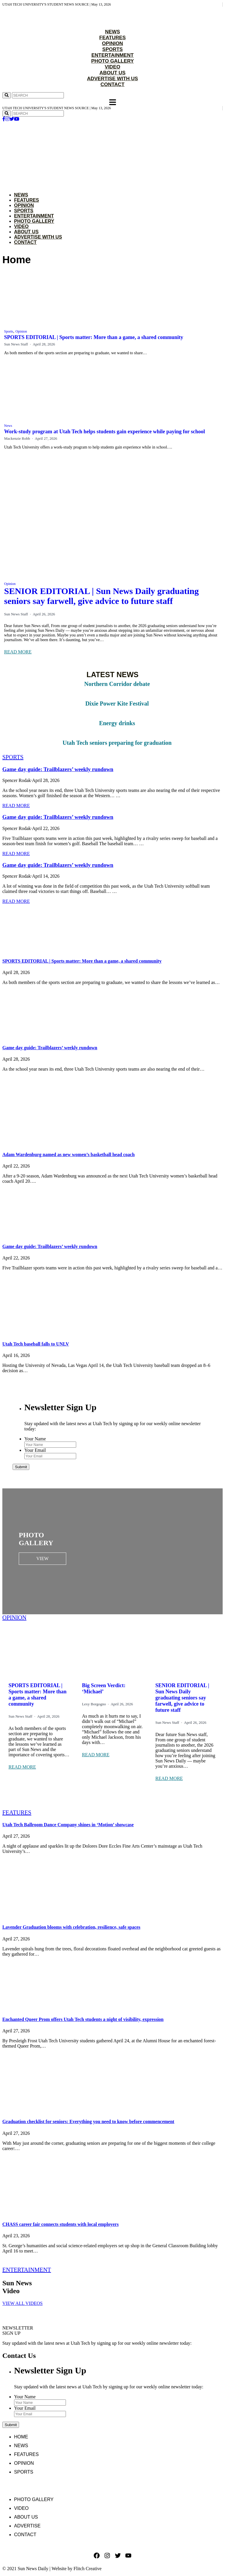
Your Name (35, 1438)
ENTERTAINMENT (112, 55)
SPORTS (112, 49)
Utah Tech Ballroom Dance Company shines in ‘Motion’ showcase (68, 1824)
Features (26, 200)
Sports (23, 210)
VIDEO (112, 67)
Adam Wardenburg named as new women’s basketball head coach (68, 1154)
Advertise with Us (38, 237)
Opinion (24, 205)
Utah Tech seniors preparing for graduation (117, 743)
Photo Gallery (34, 221)
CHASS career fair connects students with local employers (60, 2224)
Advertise (27, 2525)
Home (21, 2436)
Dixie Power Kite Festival (117, 703)
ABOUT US (113, 73)
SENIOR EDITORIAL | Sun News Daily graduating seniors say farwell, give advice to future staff (101, 596)
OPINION (112, 43)
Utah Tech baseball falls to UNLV (35, 1343)
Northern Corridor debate (117, 684)
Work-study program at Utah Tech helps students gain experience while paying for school (104, 431)
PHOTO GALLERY (112, 61)
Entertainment (34, 215)
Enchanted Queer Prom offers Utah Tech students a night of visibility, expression (82, 2019)
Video (21, 226)
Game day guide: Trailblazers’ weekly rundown (57, 769)
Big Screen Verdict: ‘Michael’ (104, 1688)
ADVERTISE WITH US (112, 78)
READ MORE (18, 651)
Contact (25, 242)
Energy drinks (117, 723)
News (21, 194)
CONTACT (112, 84)
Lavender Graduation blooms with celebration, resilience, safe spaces (71, 1927)
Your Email (35, 1450)
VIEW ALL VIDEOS (22, 2303)
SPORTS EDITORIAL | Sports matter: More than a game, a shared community (93, 337)
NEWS (112, 32)
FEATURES (112, 37)
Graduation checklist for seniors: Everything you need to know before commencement (88, 2121)
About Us (26, 231)
